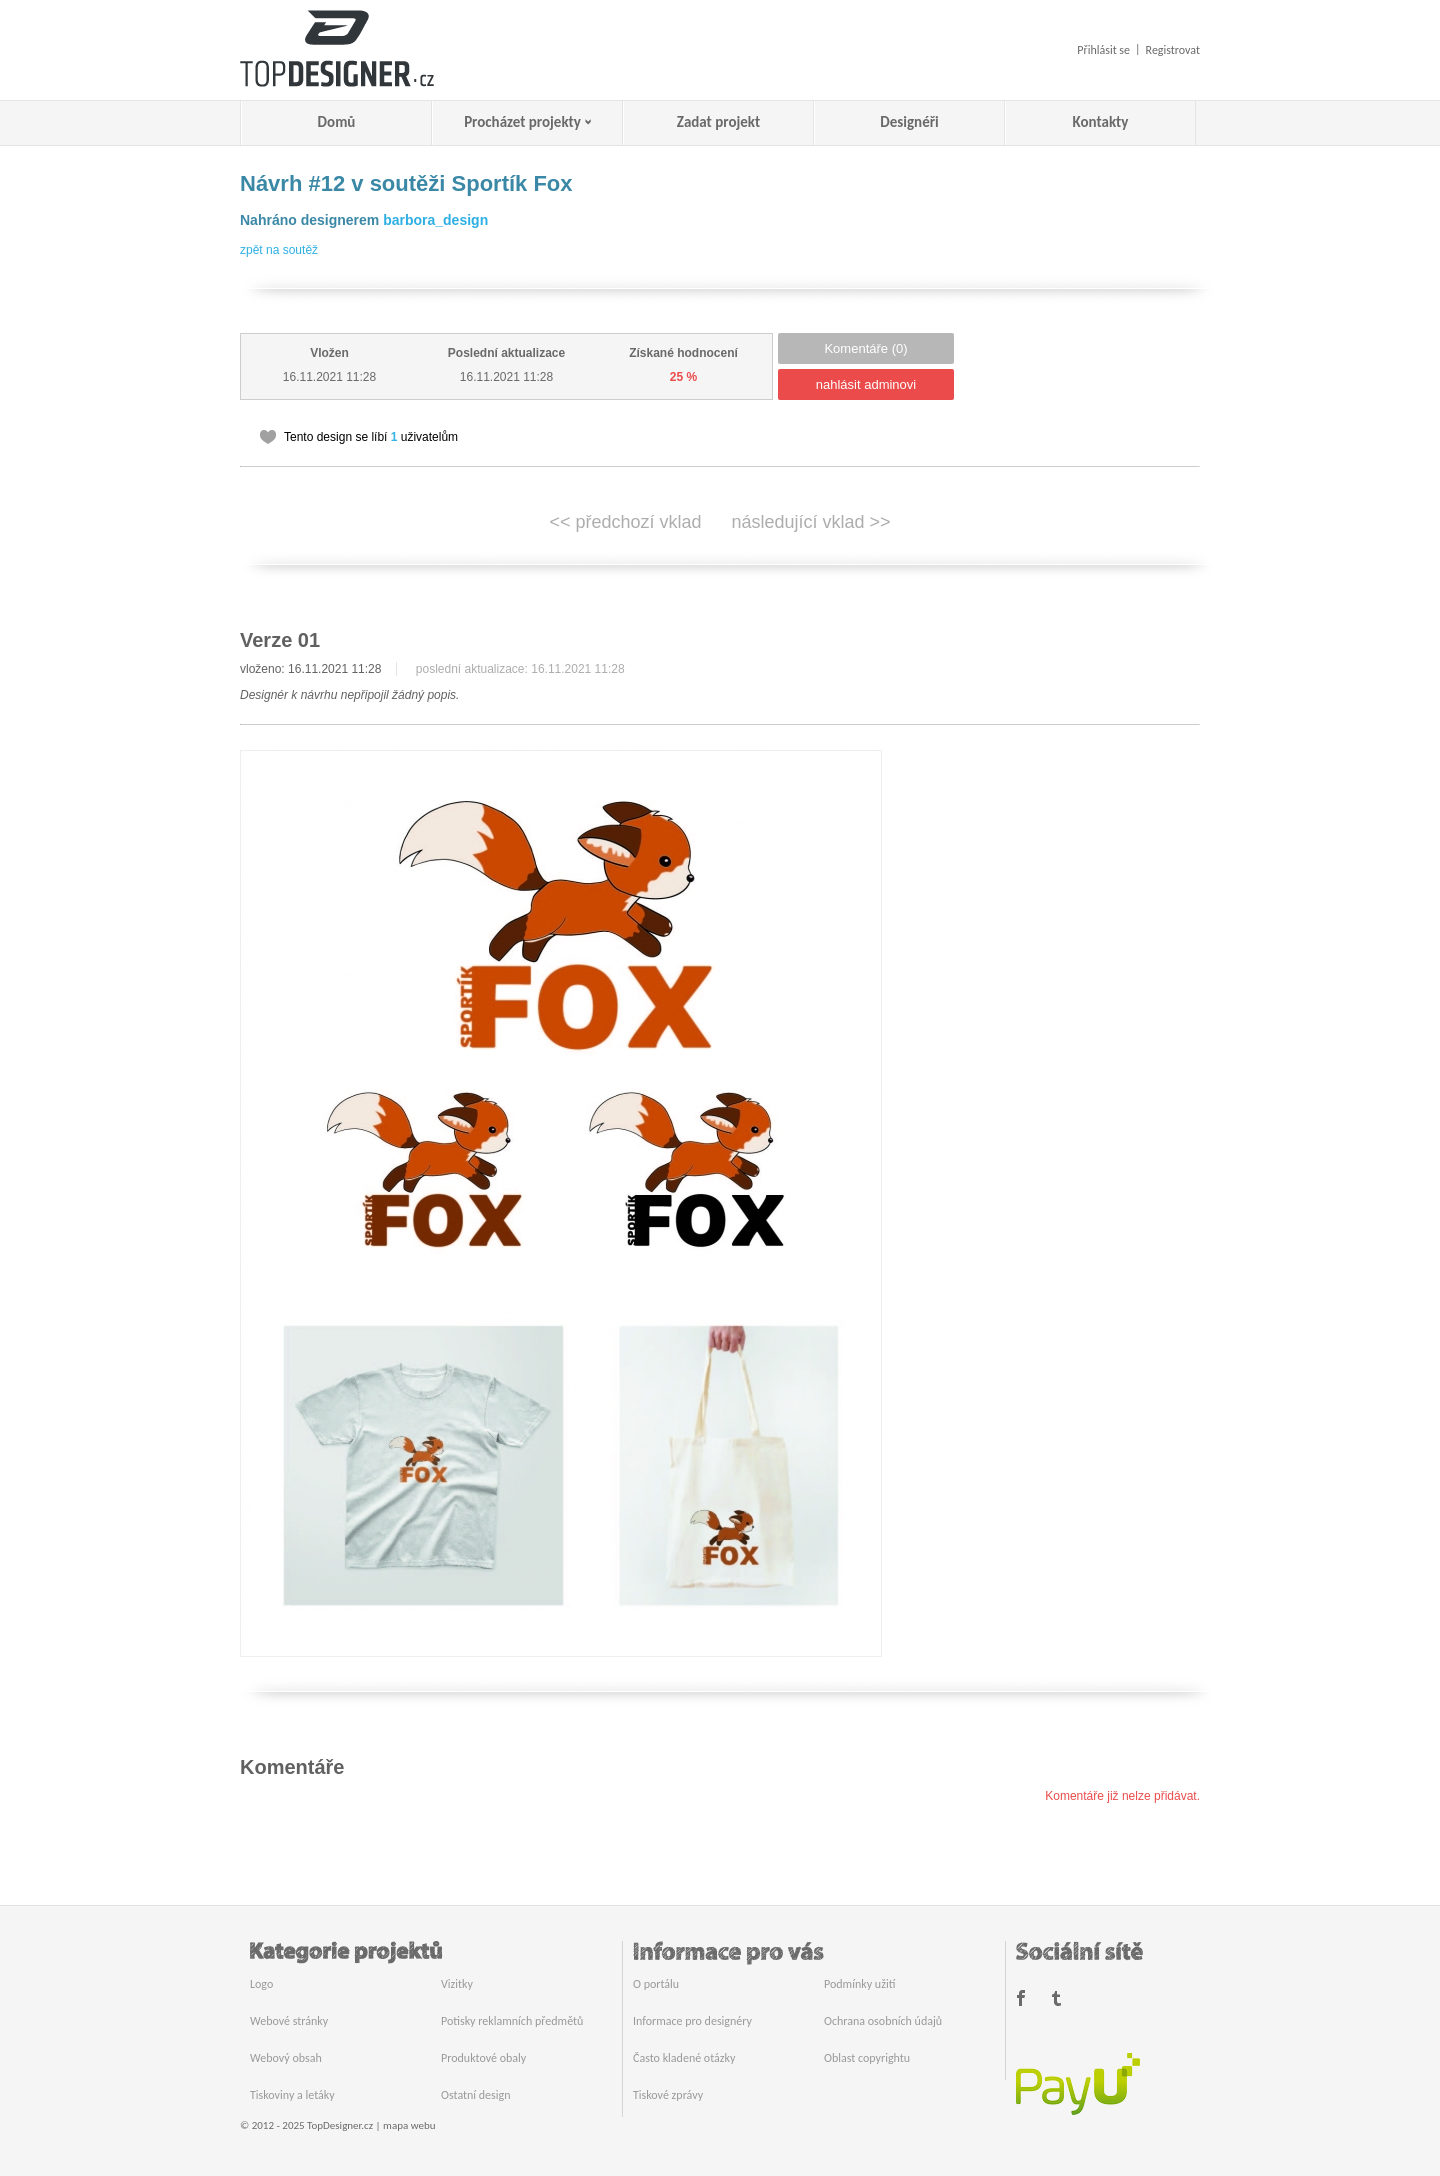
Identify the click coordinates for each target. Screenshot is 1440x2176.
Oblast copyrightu (867, 2058)
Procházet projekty (522, 122)
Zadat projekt (718, 122)
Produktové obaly (483, 2058)
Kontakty (1101, 122)
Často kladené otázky (684, 2058)
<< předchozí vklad (625, 522)
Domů (337, 122)
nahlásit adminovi (866, 384)
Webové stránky (289, 2021)
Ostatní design (475, 2095)
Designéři (909, 122)
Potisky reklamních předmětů (512, 2021)
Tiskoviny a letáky (292, 2095)
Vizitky (457, 1984)
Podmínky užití (859, 1984)
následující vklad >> (811, 522)
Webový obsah (286, 2058)
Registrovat (1173, 50)
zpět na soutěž (279, 250)
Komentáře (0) (865, 348)
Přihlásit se (1103, 50)
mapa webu (409, 2125)
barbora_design (435, 220)
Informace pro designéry (692, 2021)
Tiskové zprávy (668, 2095)
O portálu (656, 1984)
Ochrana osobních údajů (883, 2021)
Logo (261, 1984)
